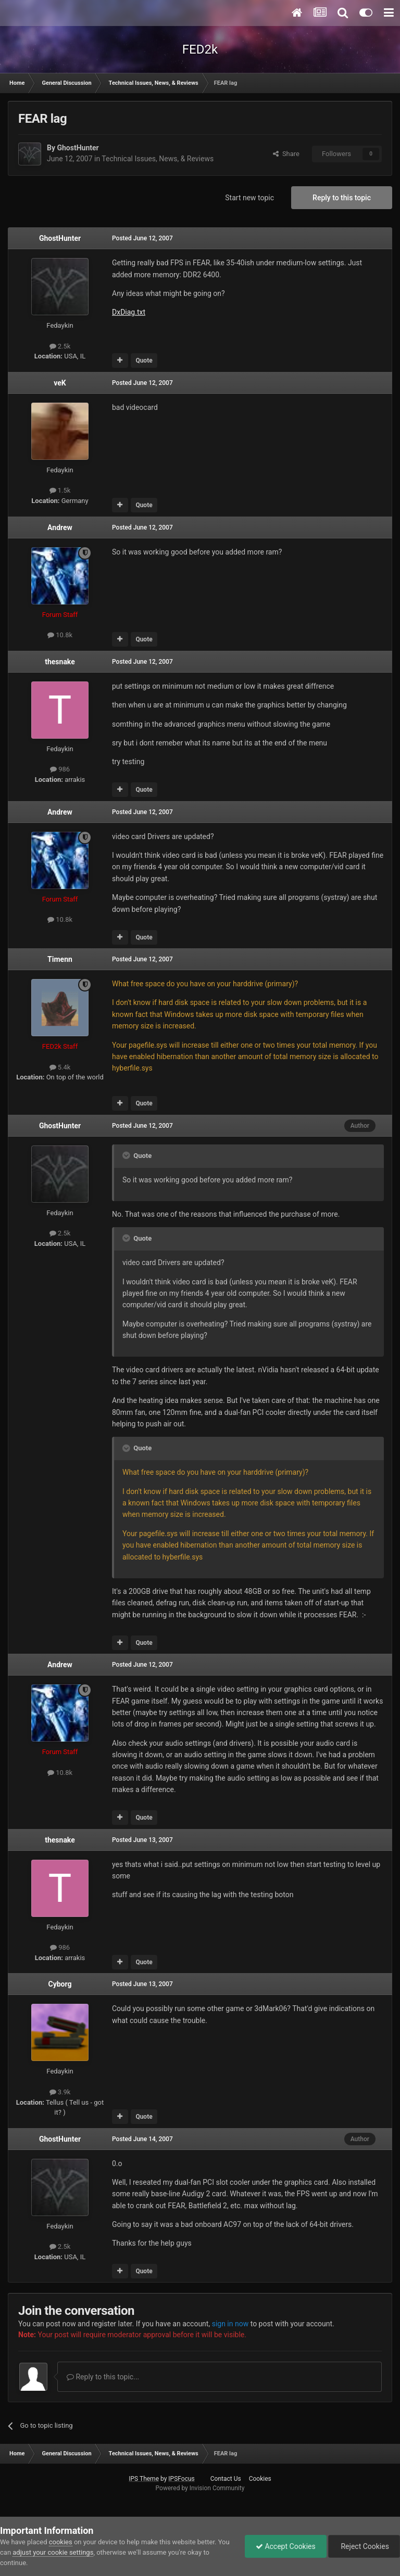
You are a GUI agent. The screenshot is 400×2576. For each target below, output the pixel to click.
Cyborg (60, 1984)
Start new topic (249, 198)
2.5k (60, 346)
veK (60, 383)
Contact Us (225, 2478)
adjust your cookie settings (52, 2552)
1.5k (60, 490)
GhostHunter (77, 148)
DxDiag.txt (128, 312)
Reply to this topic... (103, 2377)
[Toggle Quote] (127, 1155)
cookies (60, 2542)
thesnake (60, 662)
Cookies (260, 2478)
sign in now (230, 2324)
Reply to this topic (341, 198)
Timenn (59, 959)
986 (60, 769)
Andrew (59, 527)
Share (286, 154)
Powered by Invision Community (200, 2488)
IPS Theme (144, 2478)
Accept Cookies (286, 2546)
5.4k (60, 1067)
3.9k (60, 2092)
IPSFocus (181, 2478)
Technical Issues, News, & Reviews (158, 158)
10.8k (59, 635)
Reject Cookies (364, 2546)
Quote (143, 360)
